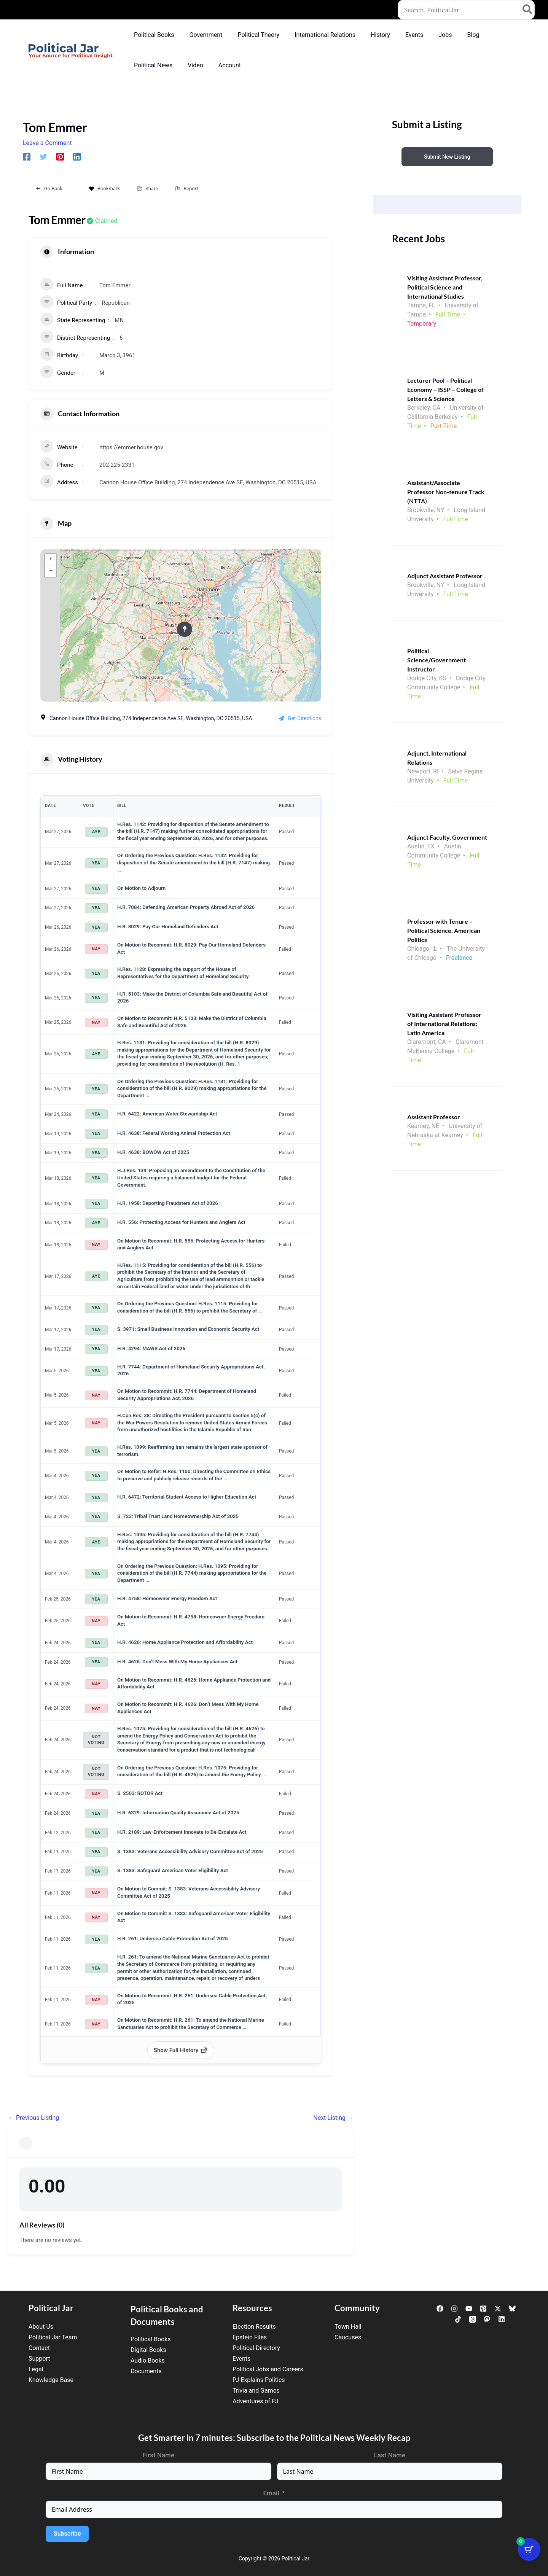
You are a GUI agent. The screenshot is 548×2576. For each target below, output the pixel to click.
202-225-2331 (117, 464)
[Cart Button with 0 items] (529, 2557)
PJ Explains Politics (259, 2379)
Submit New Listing (447, 157)
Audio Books (148, 2360)
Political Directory (256, 2348)
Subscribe (67, 2533)
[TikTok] (458, 2319)
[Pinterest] (60, 157)
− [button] (51, 571)
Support (39, 2358)
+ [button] (51, 559)
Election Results (254, 2326)
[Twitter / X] (497, 2308)
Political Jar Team (53, 2337)
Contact (39, 2348)
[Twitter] (43, 157)
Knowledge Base (51, 2379)
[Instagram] (454, 2308)
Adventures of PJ (255, 2401)
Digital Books (148, 2349)
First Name (158, 2455)
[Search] (527, 9)
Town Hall (348, 2326)
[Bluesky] (512, 2308)
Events (241, 2358)
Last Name (389, 2455)
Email (271, 2493)
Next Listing (333, 2118)
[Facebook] (26, 157)
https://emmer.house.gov (131, 447)
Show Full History (181, 2050)
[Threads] (472, 2319)
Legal (36, 2369)
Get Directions (300, 718)
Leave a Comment (47, 142)
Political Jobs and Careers (268, 2369)
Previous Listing (33, 2118)
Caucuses (348, 2337)
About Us (41, 2326)
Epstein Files (250, 2337)
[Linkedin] (77, 157)
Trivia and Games (256, 2390)
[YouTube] (468, 2308)
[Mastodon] (487, 2319)
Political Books (151, 2339)
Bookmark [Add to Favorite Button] (104, 188)
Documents (146, 2371)
